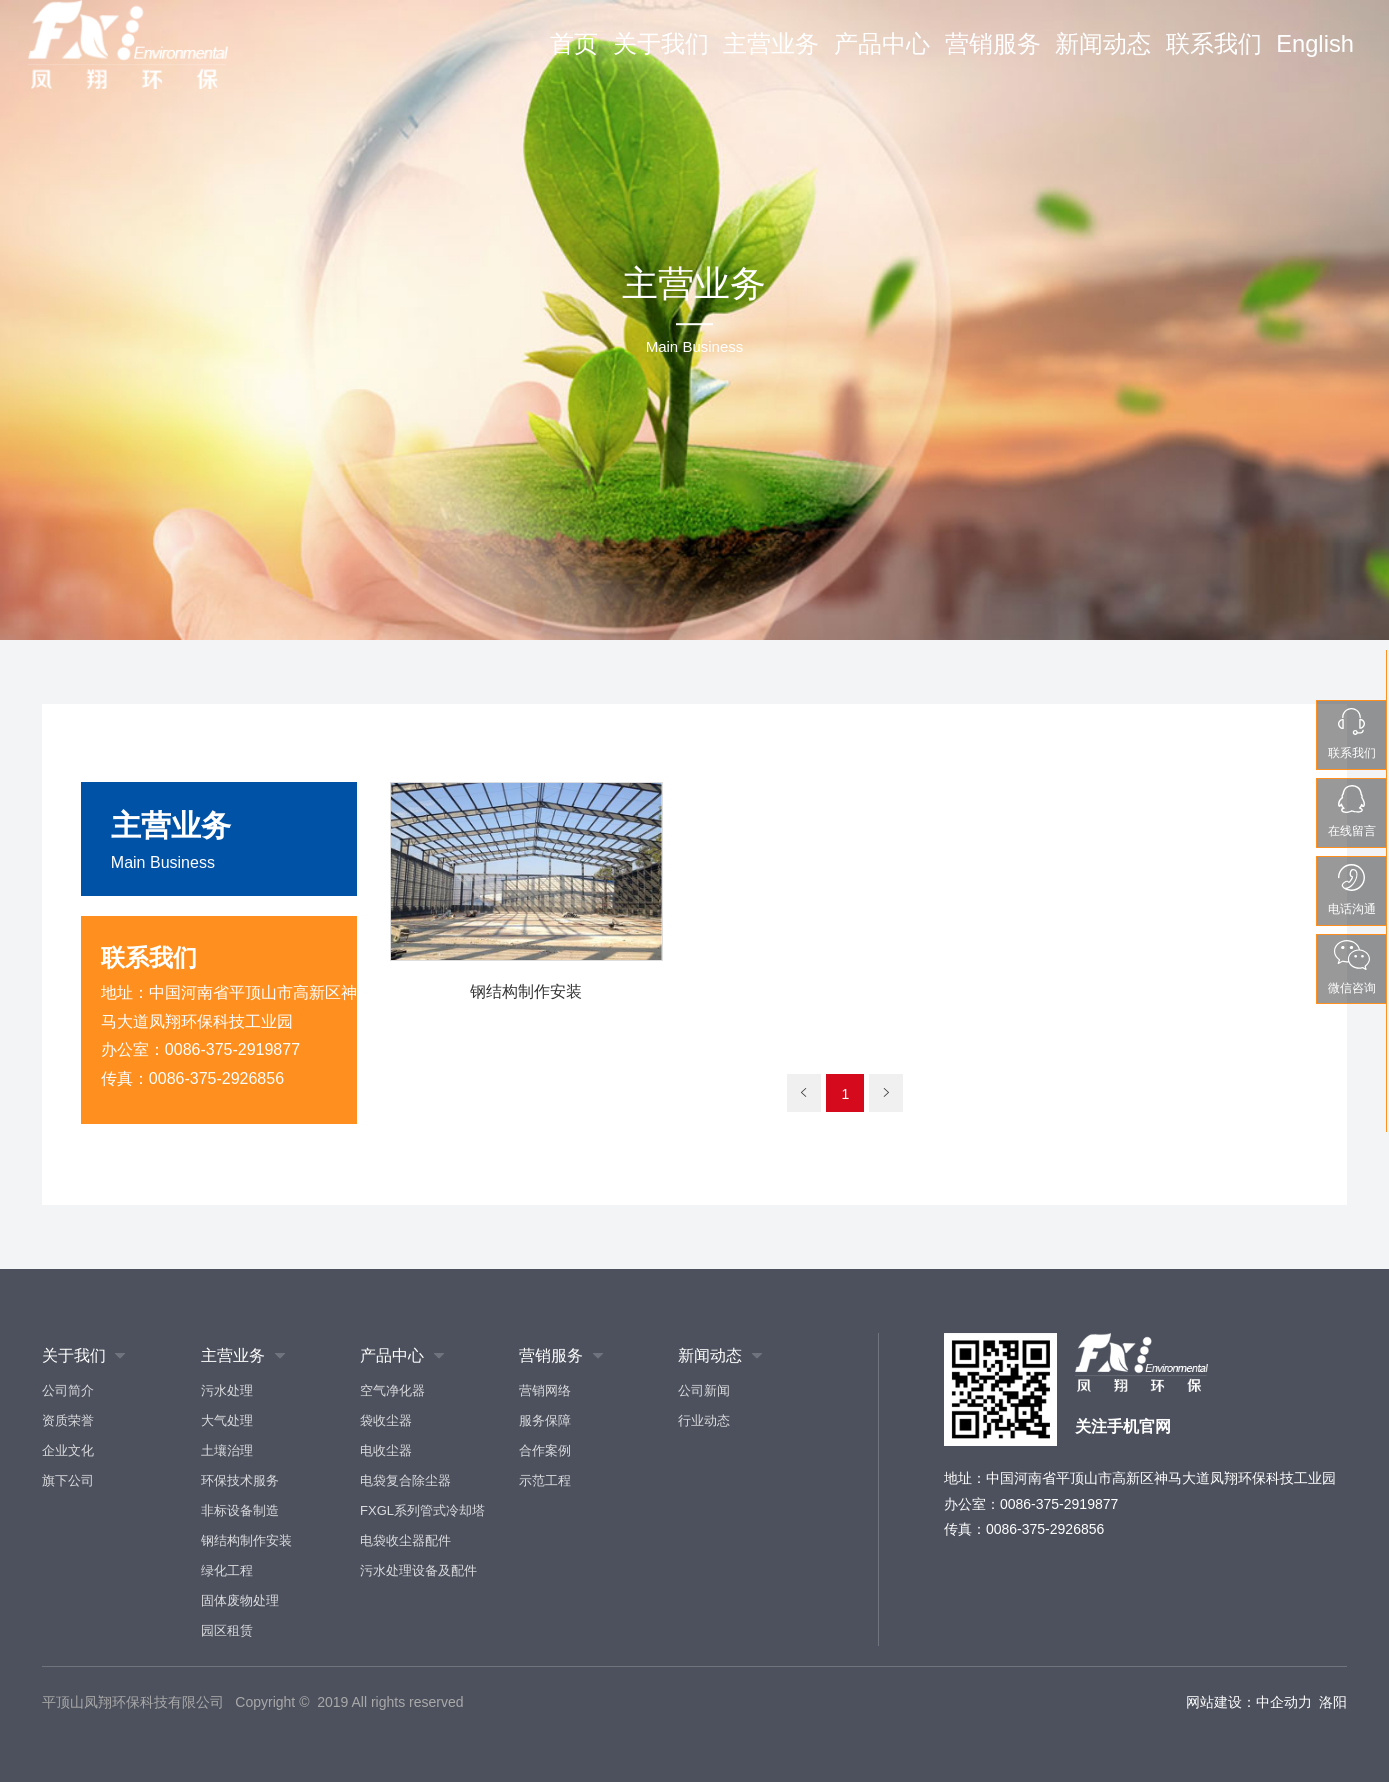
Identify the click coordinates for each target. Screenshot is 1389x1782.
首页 (638, 57)
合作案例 (545, 1450)
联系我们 (1219, 57)
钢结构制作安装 (246, 1540)
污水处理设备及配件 (418, 1570)
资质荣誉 (68, 1420)
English (1314, 57)
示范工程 (545, 1480)
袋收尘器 (386, 1420)
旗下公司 (68, 1480)
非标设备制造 (240, 1510)
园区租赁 (227, 1630)
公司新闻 (704, 1390)
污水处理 (227, 1390)
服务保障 (545, 1420)
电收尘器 (386, 1450)
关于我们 (720, 57)
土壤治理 (227, 1450)
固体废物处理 (240, 1600)
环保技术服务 (240, 1480)
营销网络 (545, 1390)
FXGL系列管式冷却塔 (422, 1510)
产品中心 (919, 57)
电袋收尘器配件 (405, 1540)
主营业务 (820, 57)
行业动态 (704, 1420)
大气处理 (227, 1420)
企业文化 (68, 1450)
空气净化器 (392, 1390)
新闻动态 (1119, 57)
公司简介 (68, 1390)
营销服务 (1019, 57)
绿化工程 (227, 1570)
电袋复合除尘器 (405, 1480)
